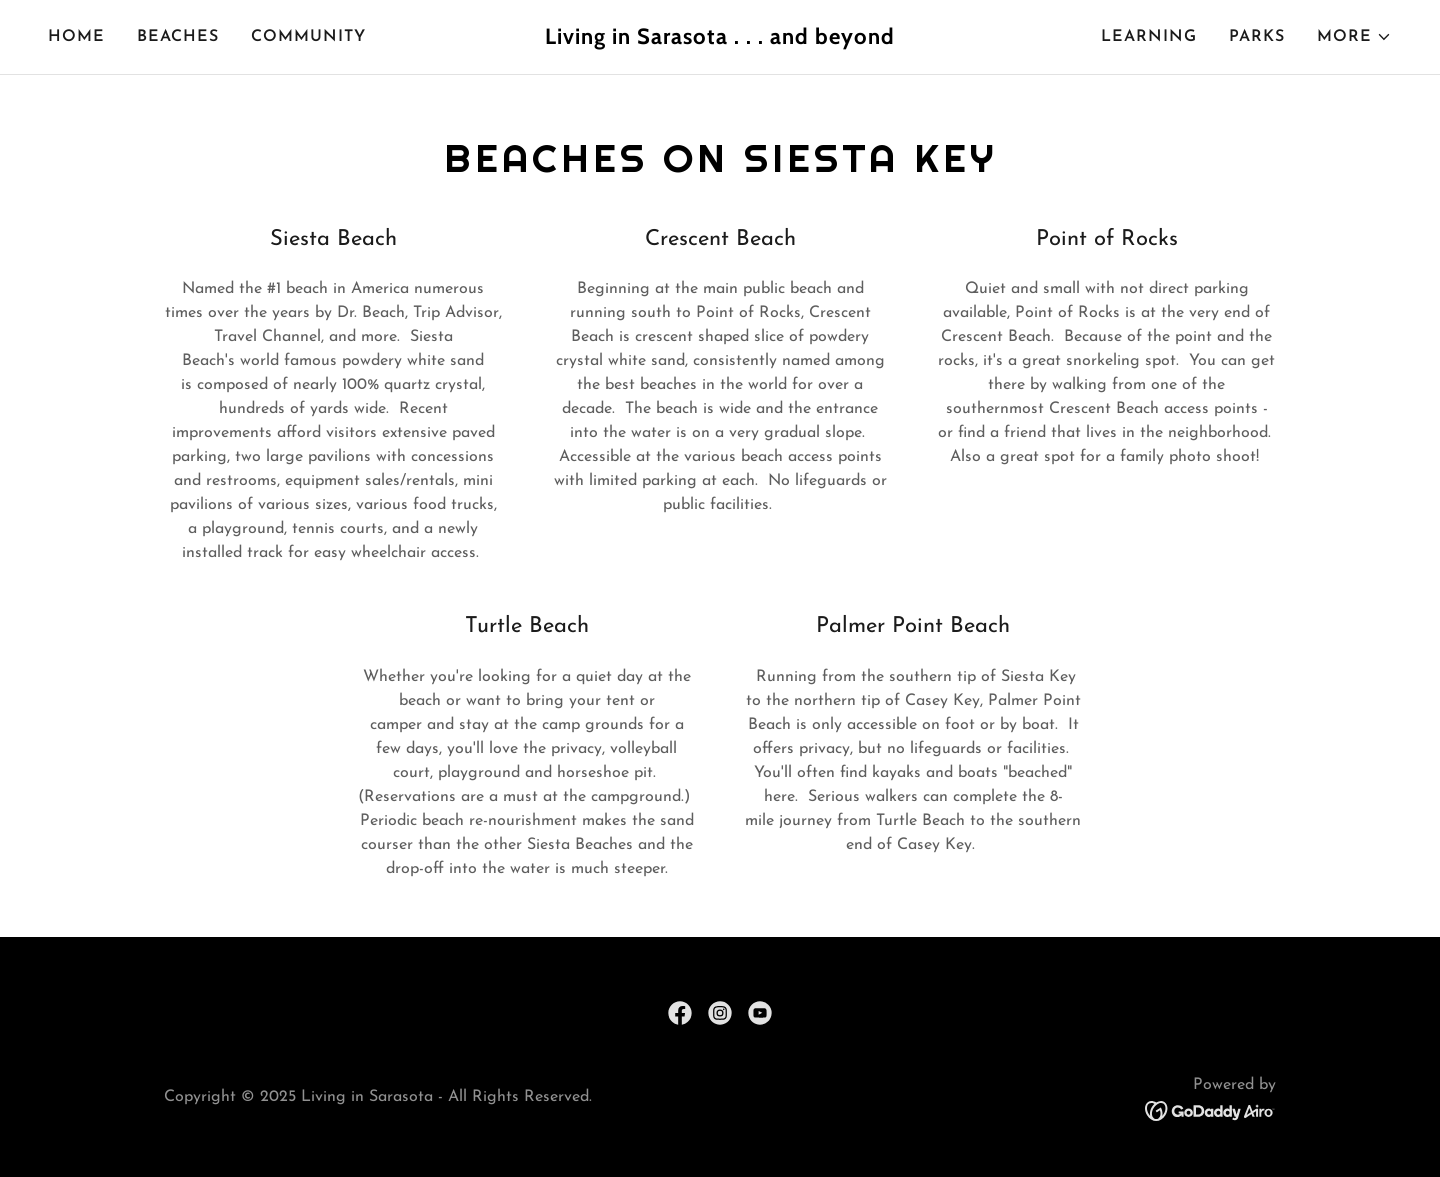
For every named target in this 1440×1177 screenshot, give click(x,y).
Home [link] (76, 37)
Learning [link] (1149, 37)
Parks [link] (1257, 37)
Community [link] (308, 37)
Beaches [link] (178, 37)
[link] (720, 40)
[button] (1354, 37)
